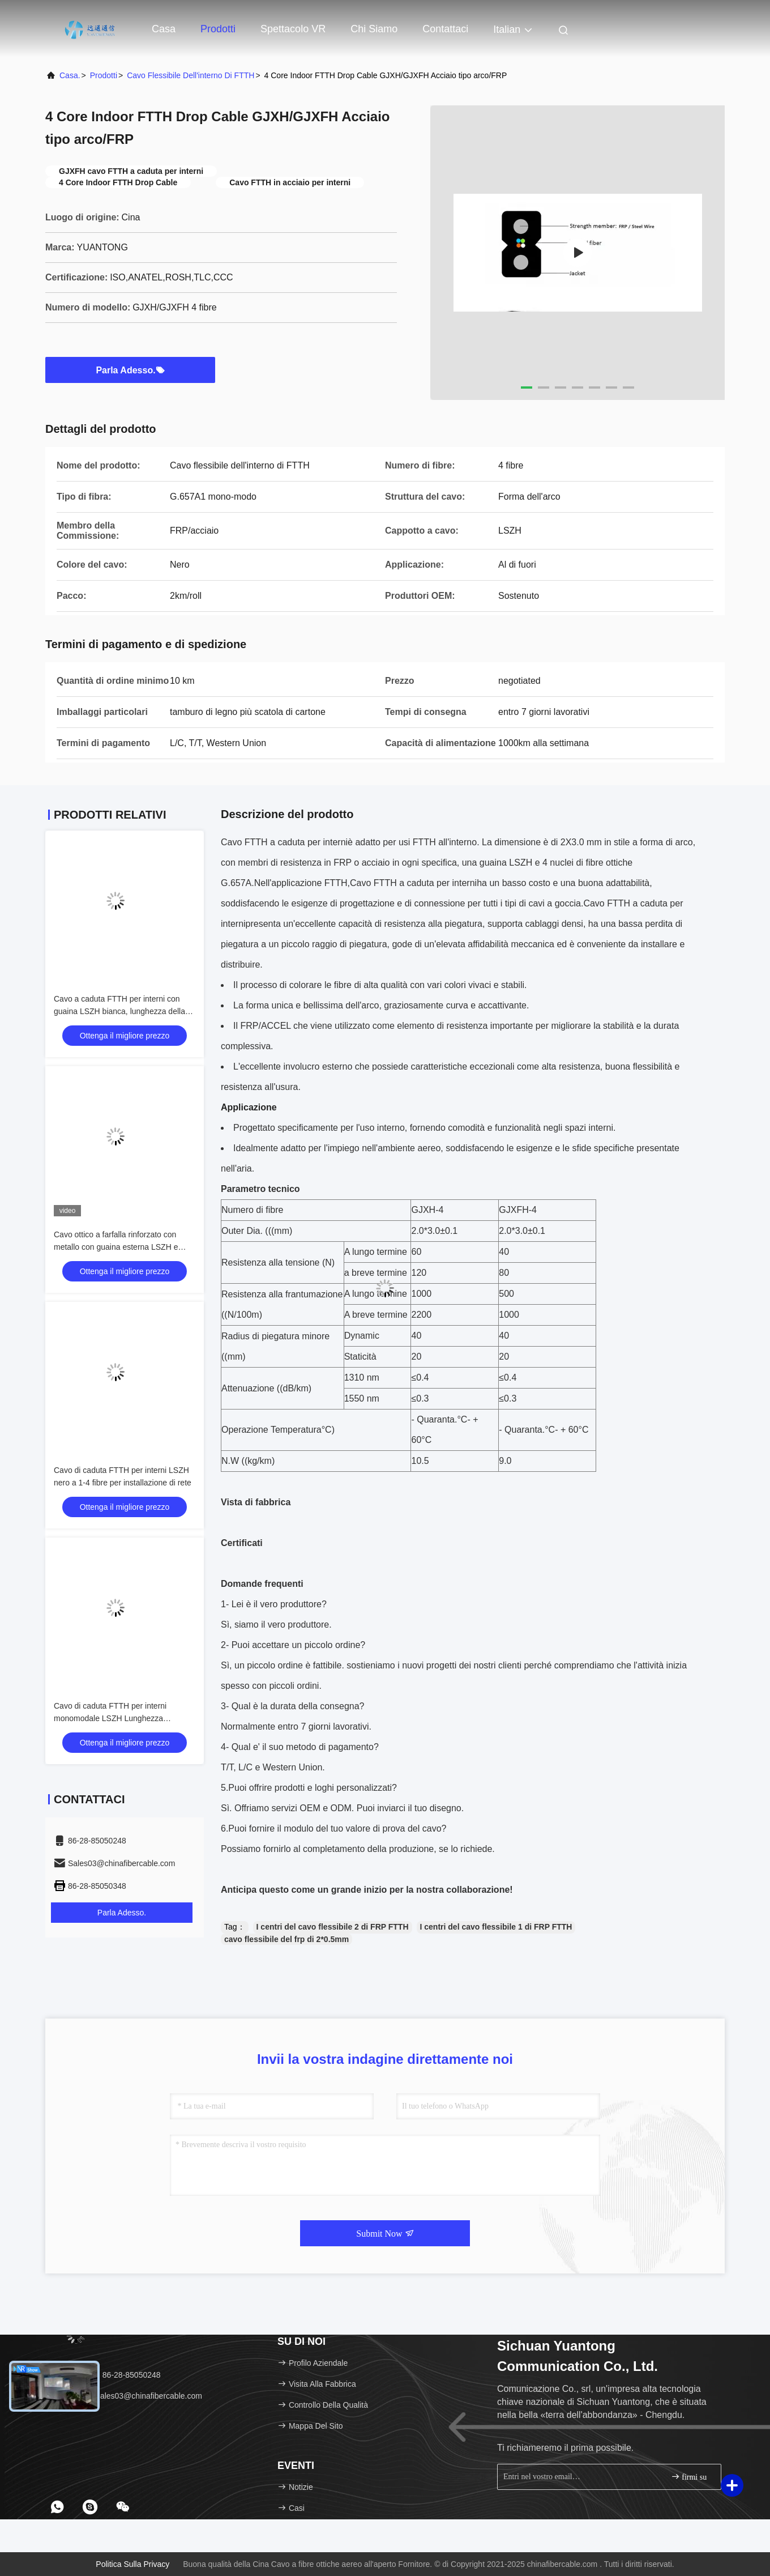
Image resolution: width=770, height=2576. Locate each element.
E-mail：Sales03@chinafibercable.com (127, 2395)
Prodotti (218, 29)
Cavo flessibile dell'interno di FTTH (190, 75)
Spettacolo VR (293, 29)
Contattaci (445, 29)
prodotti (103, 75)
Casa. (69, 75)
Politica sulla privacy (132, 2564)
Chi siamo (373, 29)
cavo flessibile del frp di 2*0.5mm (286, 1939)
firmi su (689, 2476)
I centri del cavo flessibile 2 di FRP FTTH (332, 1926)
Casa (164, 29)
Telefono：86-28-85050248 (107, 2374)
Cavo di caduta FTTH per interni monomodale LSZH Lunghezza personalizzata (110, 1718)
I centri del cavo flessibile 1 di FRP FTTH (496, 1926)
